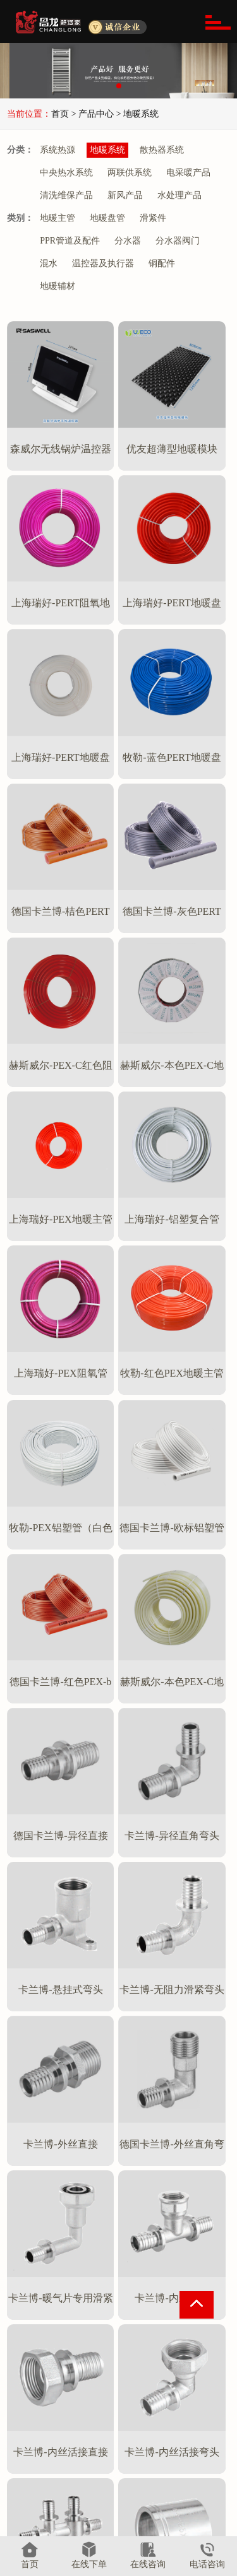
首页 (60, 114)
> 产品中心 (91, 114)
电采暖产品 (188, 172)
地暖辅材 (57, 286)
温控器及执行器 (103, 263)
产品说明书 (179, 2482)
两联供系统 (129, 172)
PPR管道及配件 (70, 240)
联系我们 (176, 2531)
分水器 (127, 240)
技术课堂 (174, 2439)
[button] (118, 85)
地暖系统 (107, 150)
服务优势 (33, 2439)
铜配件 (162, 263)
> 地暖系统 (137, 114)
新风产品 (125, 195)
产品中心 (103, 2386)
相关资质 (33, 2482)
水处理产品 (179, 195)
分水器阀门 (177, 240)
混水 (49, 263)
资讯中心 (176, 2386)
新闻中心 (174, 2418)
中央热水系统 (66, 172)
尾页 (141, 2299)
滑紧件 (153, 218)
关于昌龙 (36, 2386)
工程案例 (174, 2460)
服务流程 (33, 2460)
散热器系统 (162, 150)
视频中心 (174, 2503)
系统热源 (57, 150)
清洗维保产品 (66, 195)
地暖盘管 (107, 218)
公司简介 (33, 2418)
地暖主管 (57, 218)
